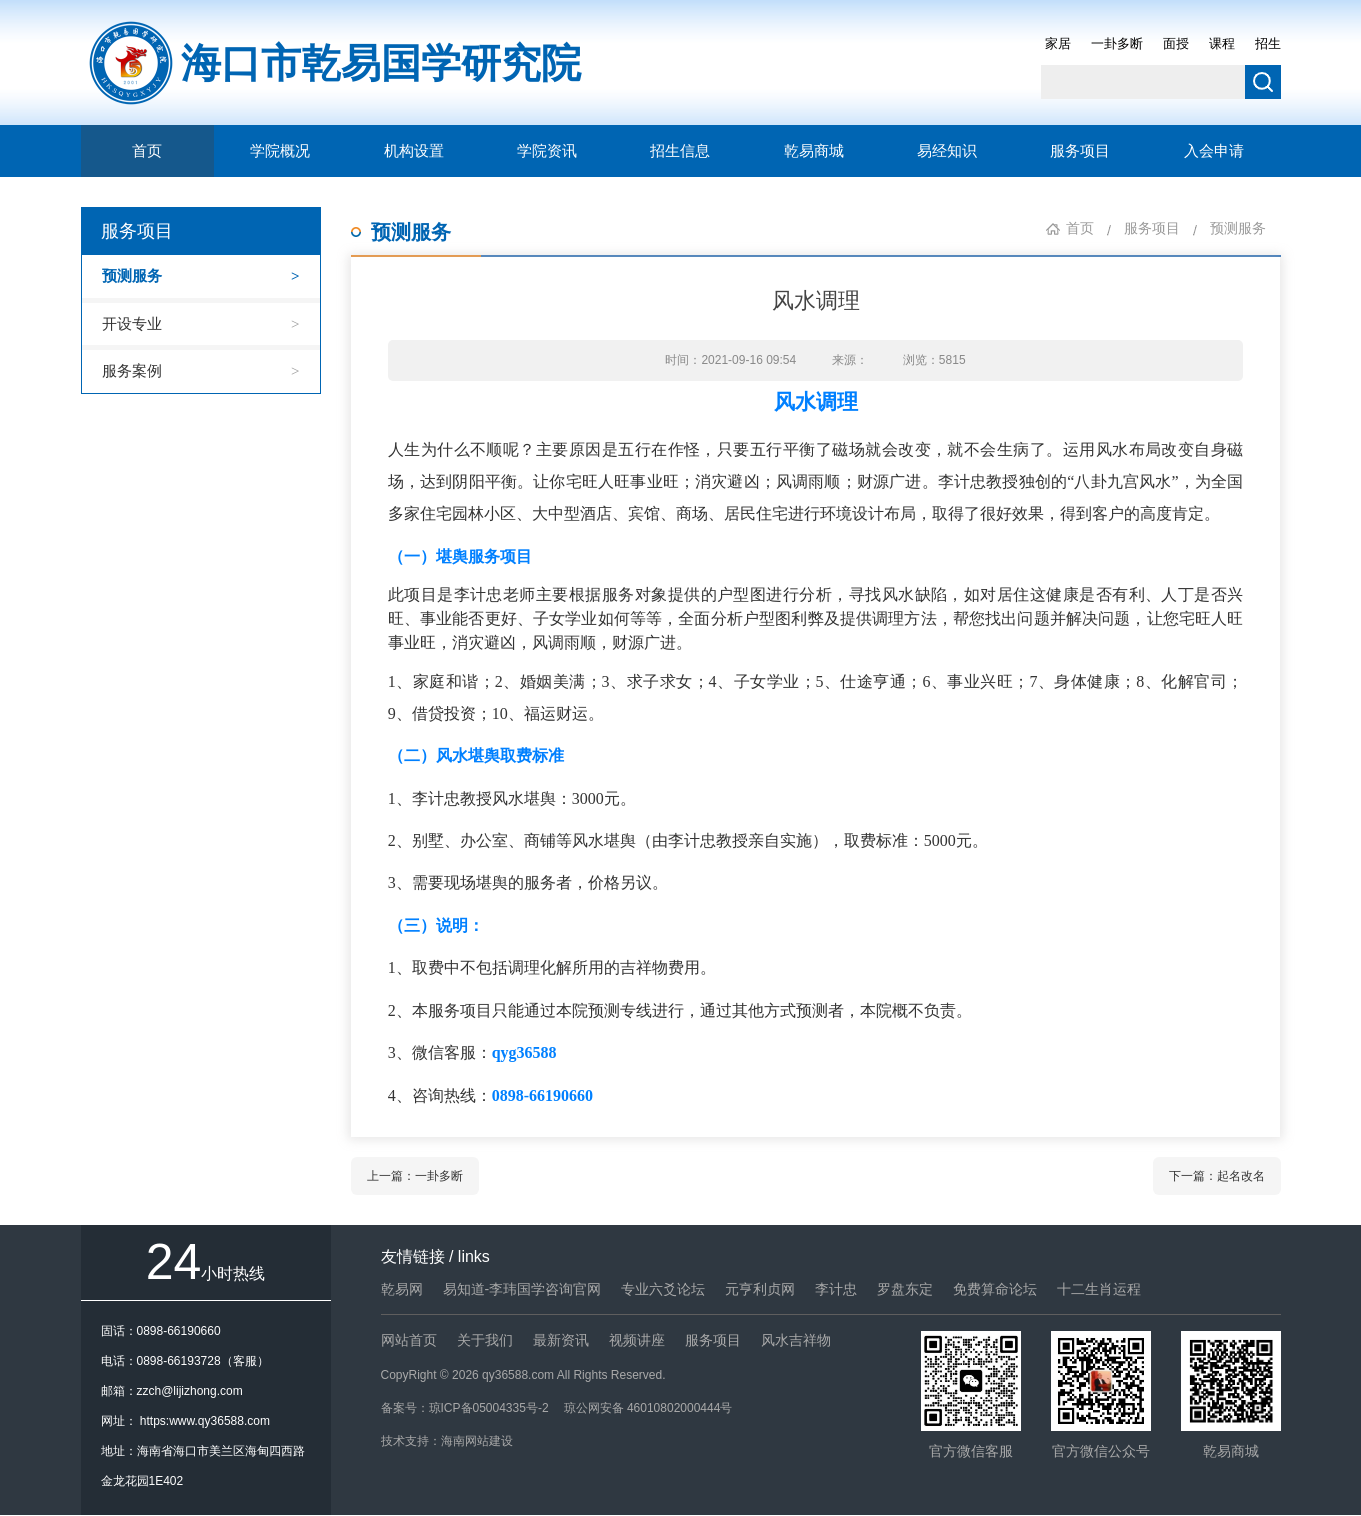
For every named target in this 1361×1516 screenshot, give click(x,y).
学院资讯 (547, 151)
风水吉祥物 (796, 1340)
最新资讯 (561, 1340)
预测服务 (132, 275)
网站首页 (409, 1340)
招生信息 (680, 151)
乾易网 (402, 1289)
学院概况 (280, 151)
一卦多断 (1117, 43)
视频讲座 (637, 1340)
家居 (1058, 43)
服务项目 (1080, 151)
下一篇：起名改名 (1217, 1176)
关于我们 (485, 1340)
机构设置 (414, 151)
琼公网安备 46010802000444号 (648, 1408)
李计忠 (836, 1289)
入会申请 (1214, 151)
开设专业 (132, 323)
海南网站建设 (477, 1441)
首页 (147, 151)
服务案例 (132, 370)
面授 (1176, 43)
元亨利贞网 (760, 1289)
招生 (1268, 43)
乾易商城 (814, 151)
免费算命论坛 (995, 1289)
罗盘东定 (905, 1289)
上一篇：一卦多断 (415, 1176)
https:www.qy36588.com (205, 1421)
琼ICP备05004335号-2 (489, 1408)
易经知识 (947, 151)
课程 (1222, 43)
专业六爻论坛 (663, 1289)
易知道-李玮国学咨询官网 (522, 1289)
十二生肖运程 (1099, 1289)
